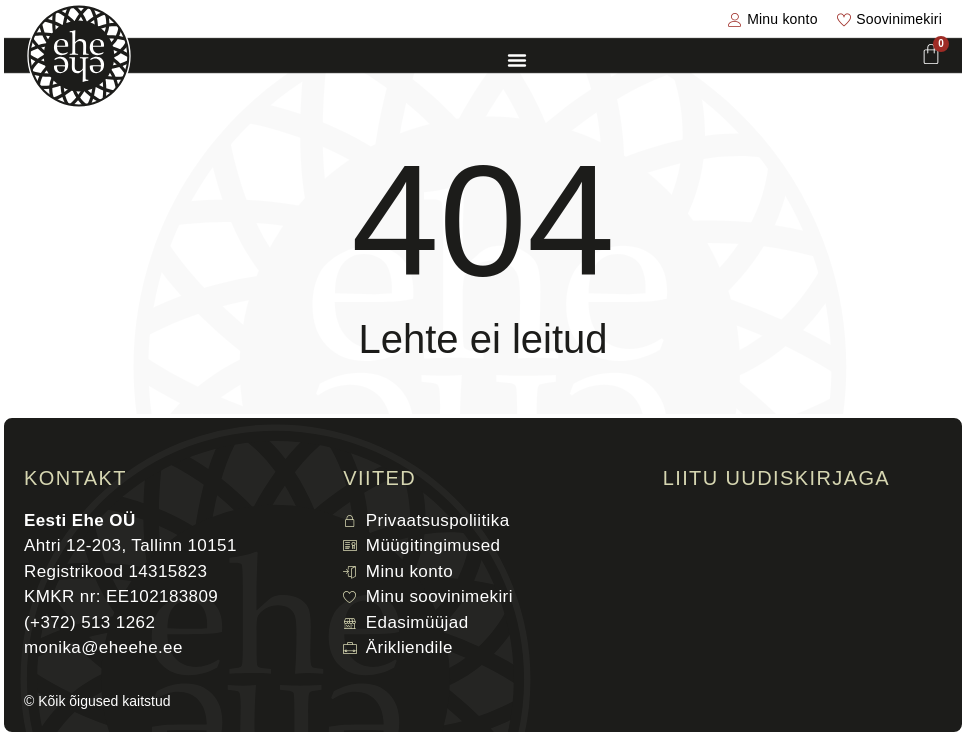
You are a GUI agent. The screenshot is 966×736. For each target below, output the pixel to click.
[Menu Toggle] (517, 60)
